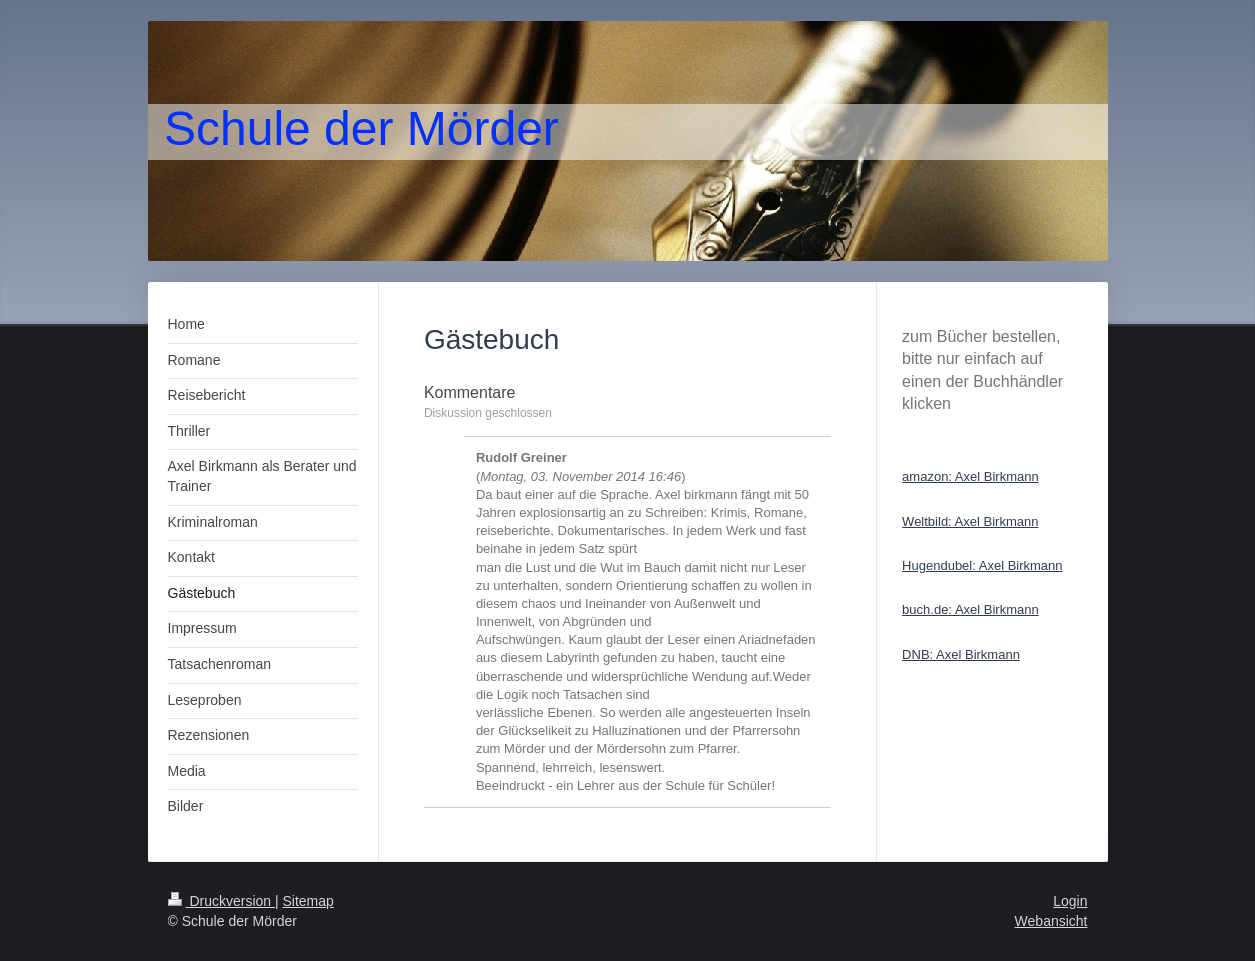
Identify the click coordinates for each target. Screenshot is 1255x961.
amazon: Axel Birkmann (970, 476)
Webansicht (1051, 921)
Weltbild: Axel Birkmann (970, 521)
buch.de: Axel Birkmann (970, 609)
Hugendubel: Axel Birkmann (982, 565)
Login (1070, 901)
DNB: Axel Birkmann (961, 654)
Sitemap (308, 901)
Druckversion (221, 901)
